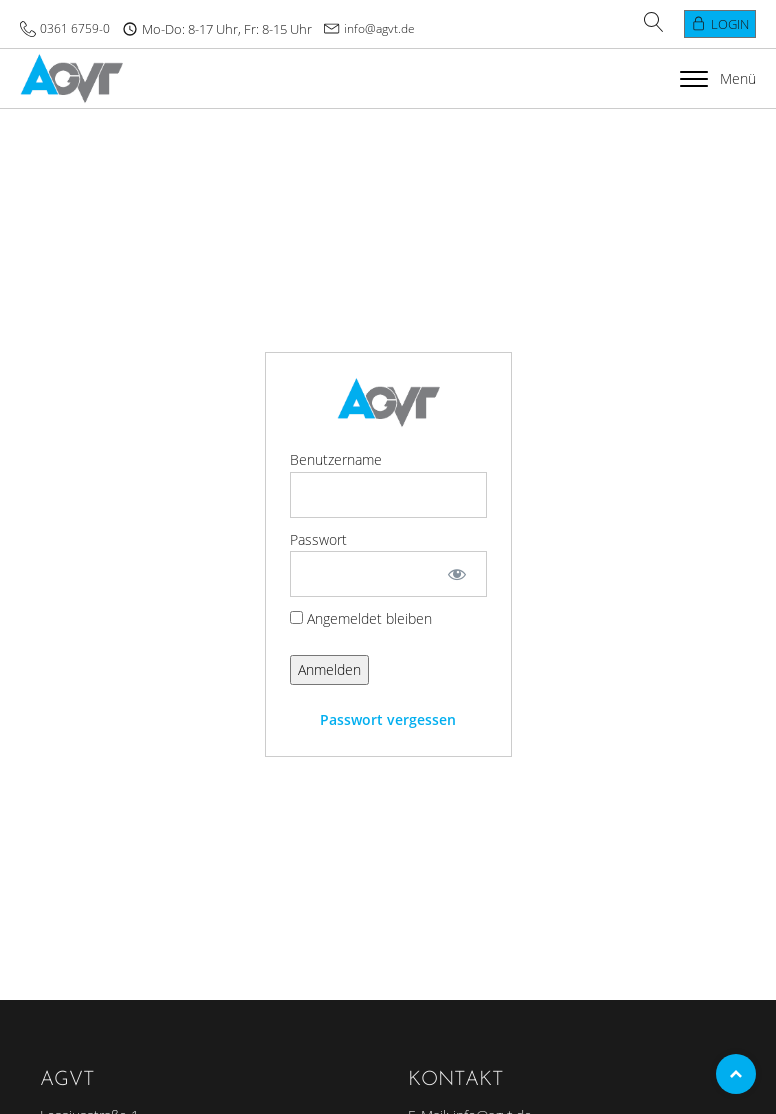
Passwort (318, 539)
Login (730, 24)
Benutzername (336, 459)
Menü (718, 78)
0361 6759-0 (75, 28)
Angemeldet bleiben (361, 618)
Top (736, 1074)
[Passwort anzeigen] (456, 574)
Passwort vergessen (388, 719)
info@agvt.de (379, 28)
